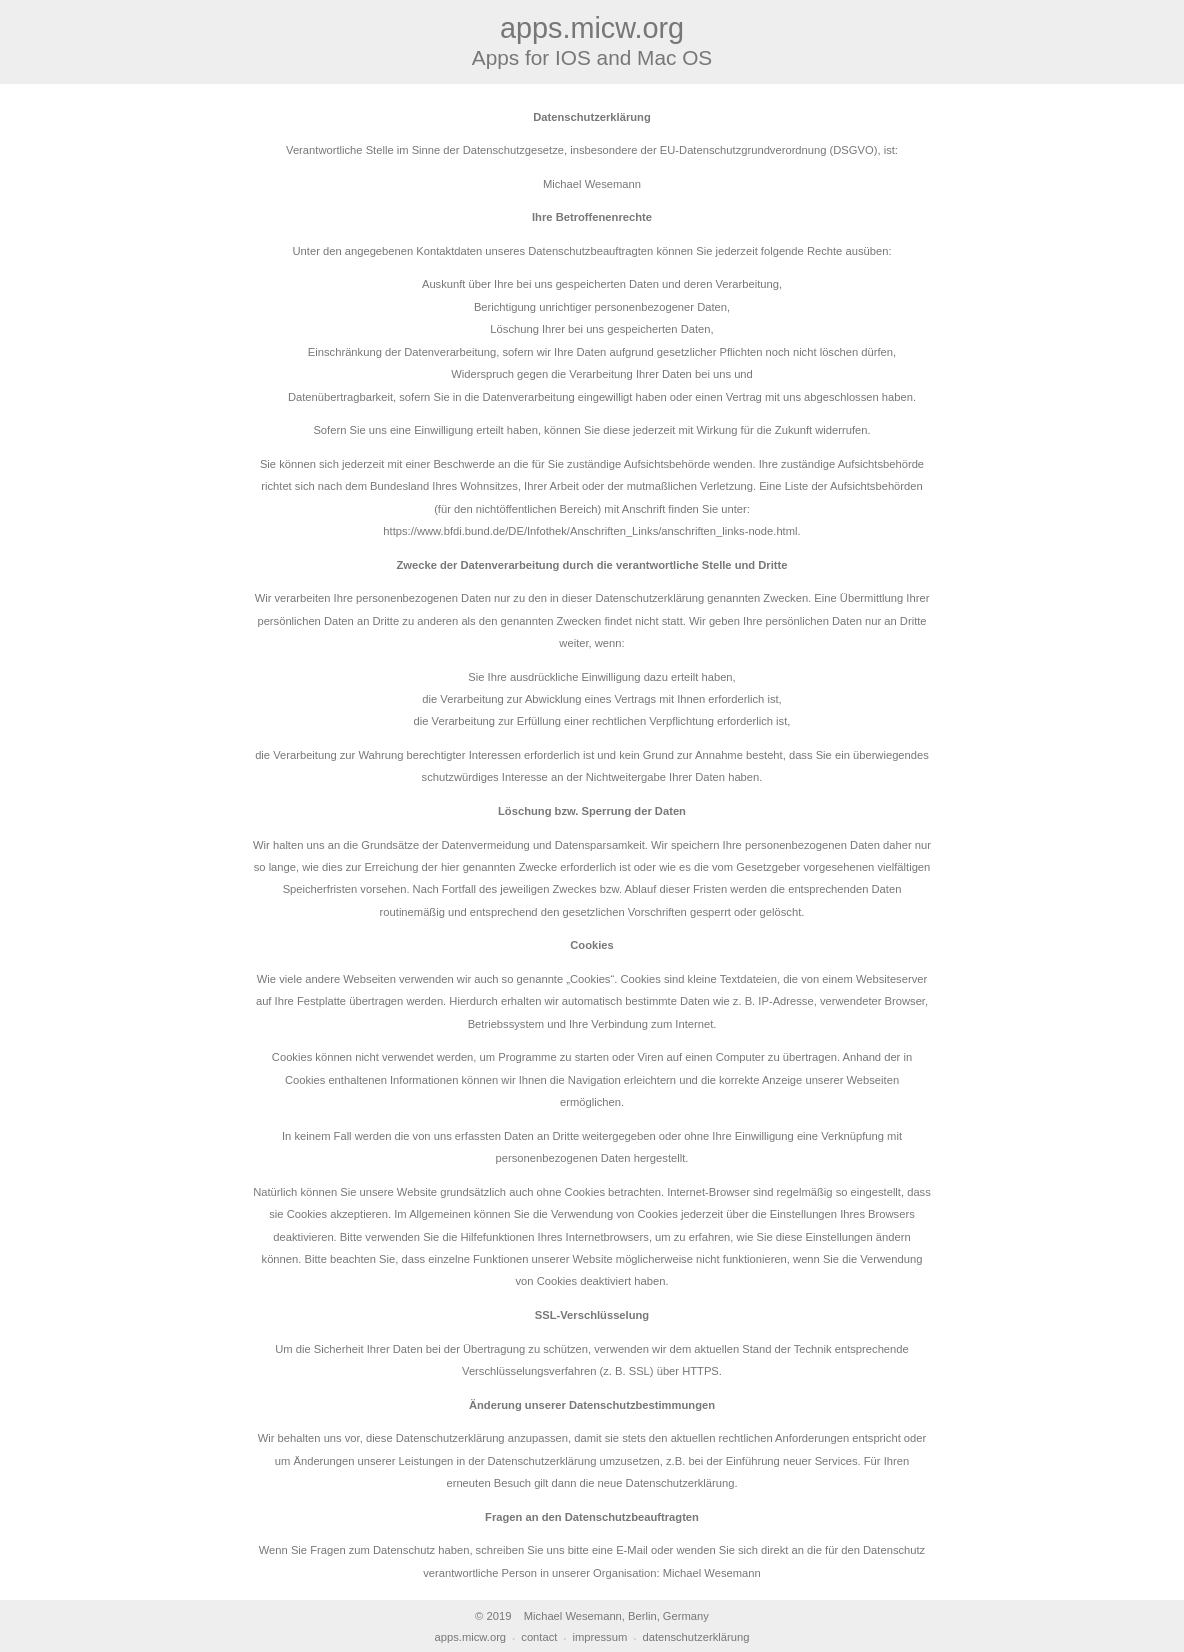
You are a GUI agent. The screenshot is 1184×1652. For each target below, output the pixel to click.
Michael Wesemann (712, 1573)
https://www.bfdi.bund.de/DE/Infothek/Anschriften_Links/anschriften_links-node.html (590, 531)
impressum (600, 1637)
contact (539, 1637)
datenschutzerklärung (695, 1637)
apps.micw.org (471, 1637)
